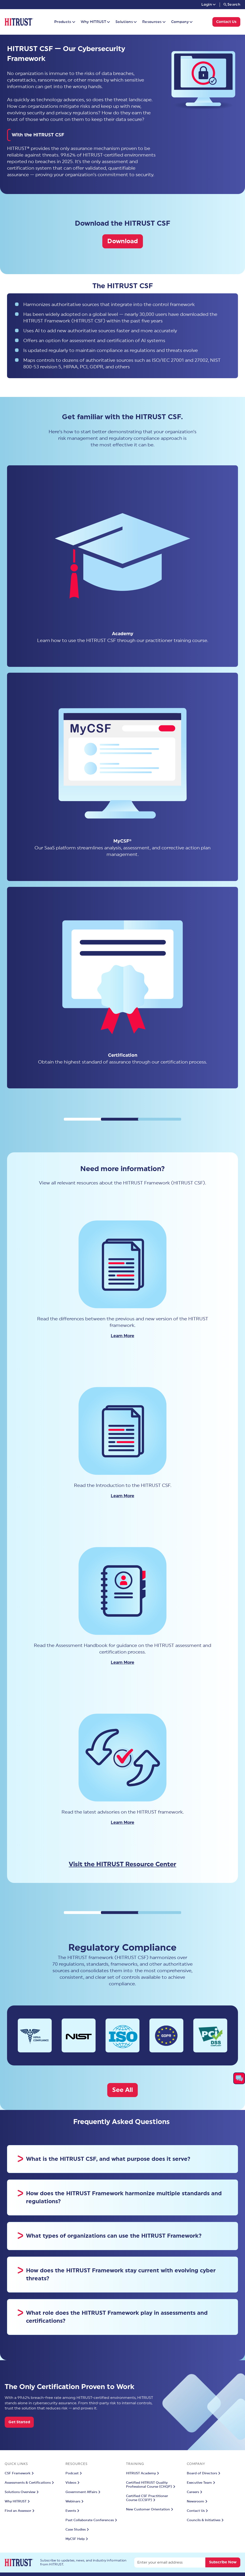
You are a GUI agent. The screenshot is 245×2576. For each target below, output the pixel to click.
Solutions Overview (22, 2492)
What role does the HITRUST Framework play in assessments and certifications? (117, 2317)
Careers (195, 2492)
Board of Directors (204, 2473)
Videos (73, 2482)
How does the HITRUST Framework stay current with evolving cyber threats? (121, 2274)
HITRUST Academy (143, 2473)
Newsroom (198, 2501)
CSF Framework (20, 2473)
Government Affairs (83, 2492)
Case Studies (77, 2529)
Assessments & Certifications (30, 2482)
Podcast (74, 2473)
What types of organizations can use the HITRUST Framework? (114, 2236)
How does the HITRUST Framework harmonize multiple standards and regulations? (124, 2197)
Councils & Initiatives (206, 2520)
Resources (154, 22)
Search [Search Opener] (231, 4)
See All (122, 2090)
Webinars (75, 2501)
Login (208, 4)
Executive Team (201, 2482)
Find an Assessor (20, 2511)
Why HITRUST (96, 22)
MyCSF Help (77, 2539)
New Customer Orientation (150, 2509)
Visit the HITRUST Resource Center (122, 1864)
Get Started (19, 2422)
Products (65, 22)
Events (72, 2511)
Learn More (122, 1336)
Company (182, 22)
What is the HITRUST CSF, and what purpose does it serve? (108, 2159)
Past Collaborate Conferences (91, 2520)
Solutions (126, 22)
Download (122, 241)
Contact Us (226, 22)
